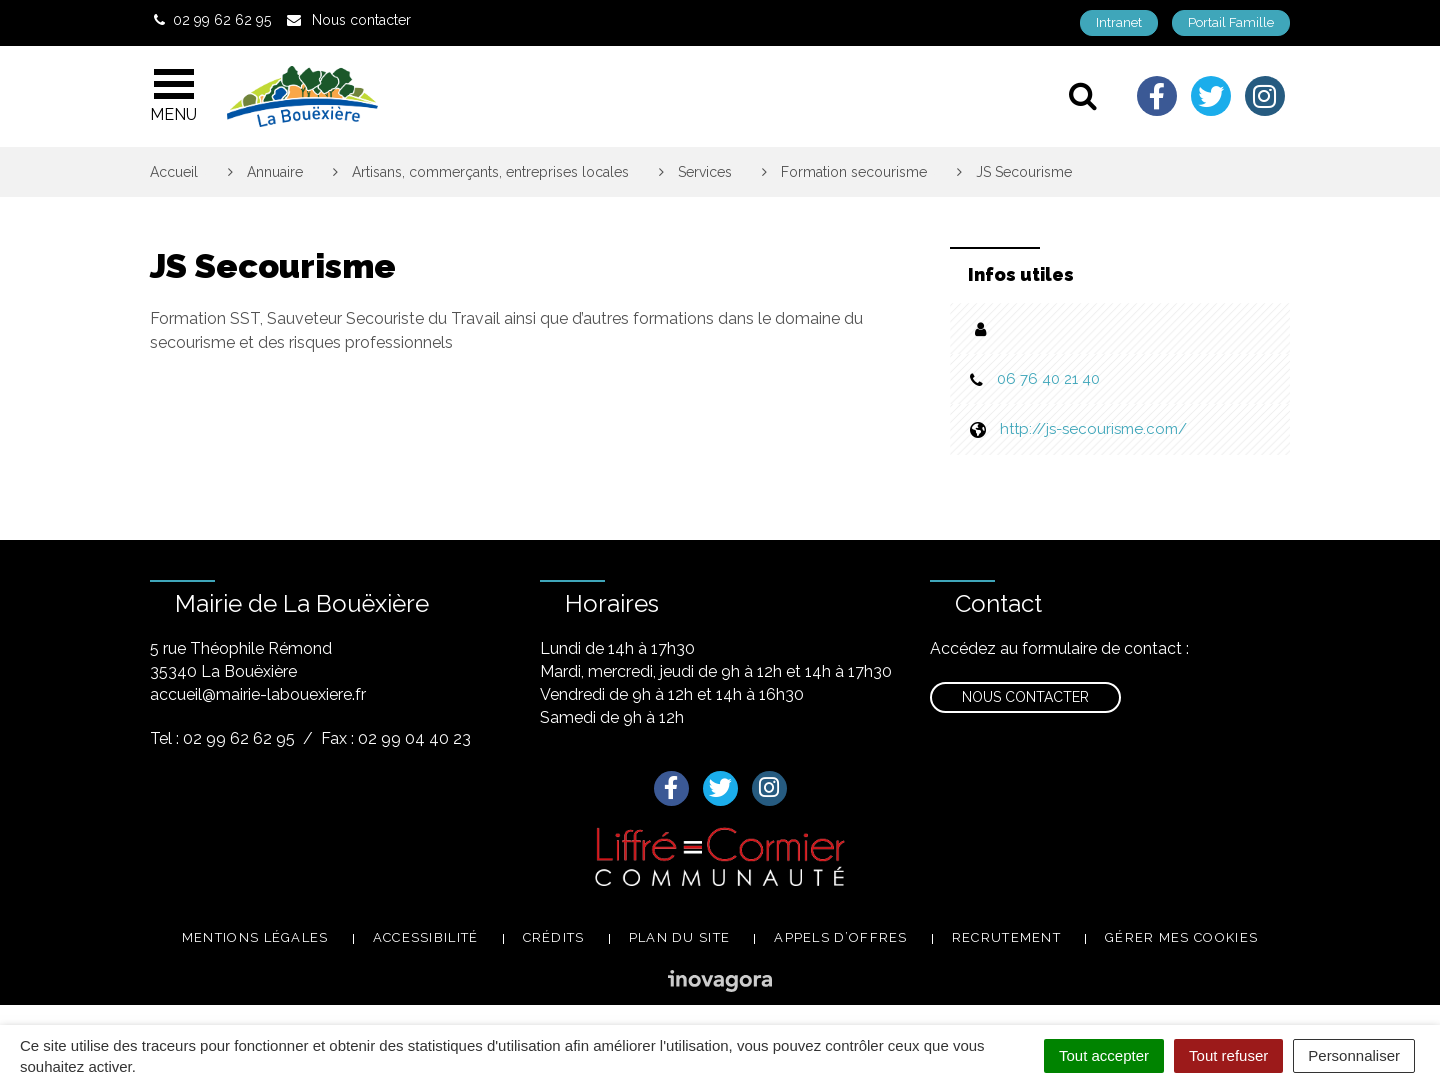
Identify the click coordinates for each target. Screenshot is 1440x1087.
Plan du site (680, 937)
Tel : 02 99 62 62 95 (222, 738)
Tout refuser (1228, 1055)
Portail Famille (1231, 22)
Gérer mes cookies (1181, 937)
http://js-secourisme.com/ (1093, 429)
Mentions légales (255, 937)
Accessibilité (426, 937)
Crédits (554, 937)
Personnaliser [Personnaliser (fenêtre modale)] (1354, 1055)
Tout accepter (1104, 1055)
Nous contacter (1025, 697)
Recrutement (1006, 937)
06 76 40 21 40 (1048, 379)
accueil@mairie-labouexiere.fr (258, 694)
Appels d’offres (841, 937)
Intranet (1119, 22)
